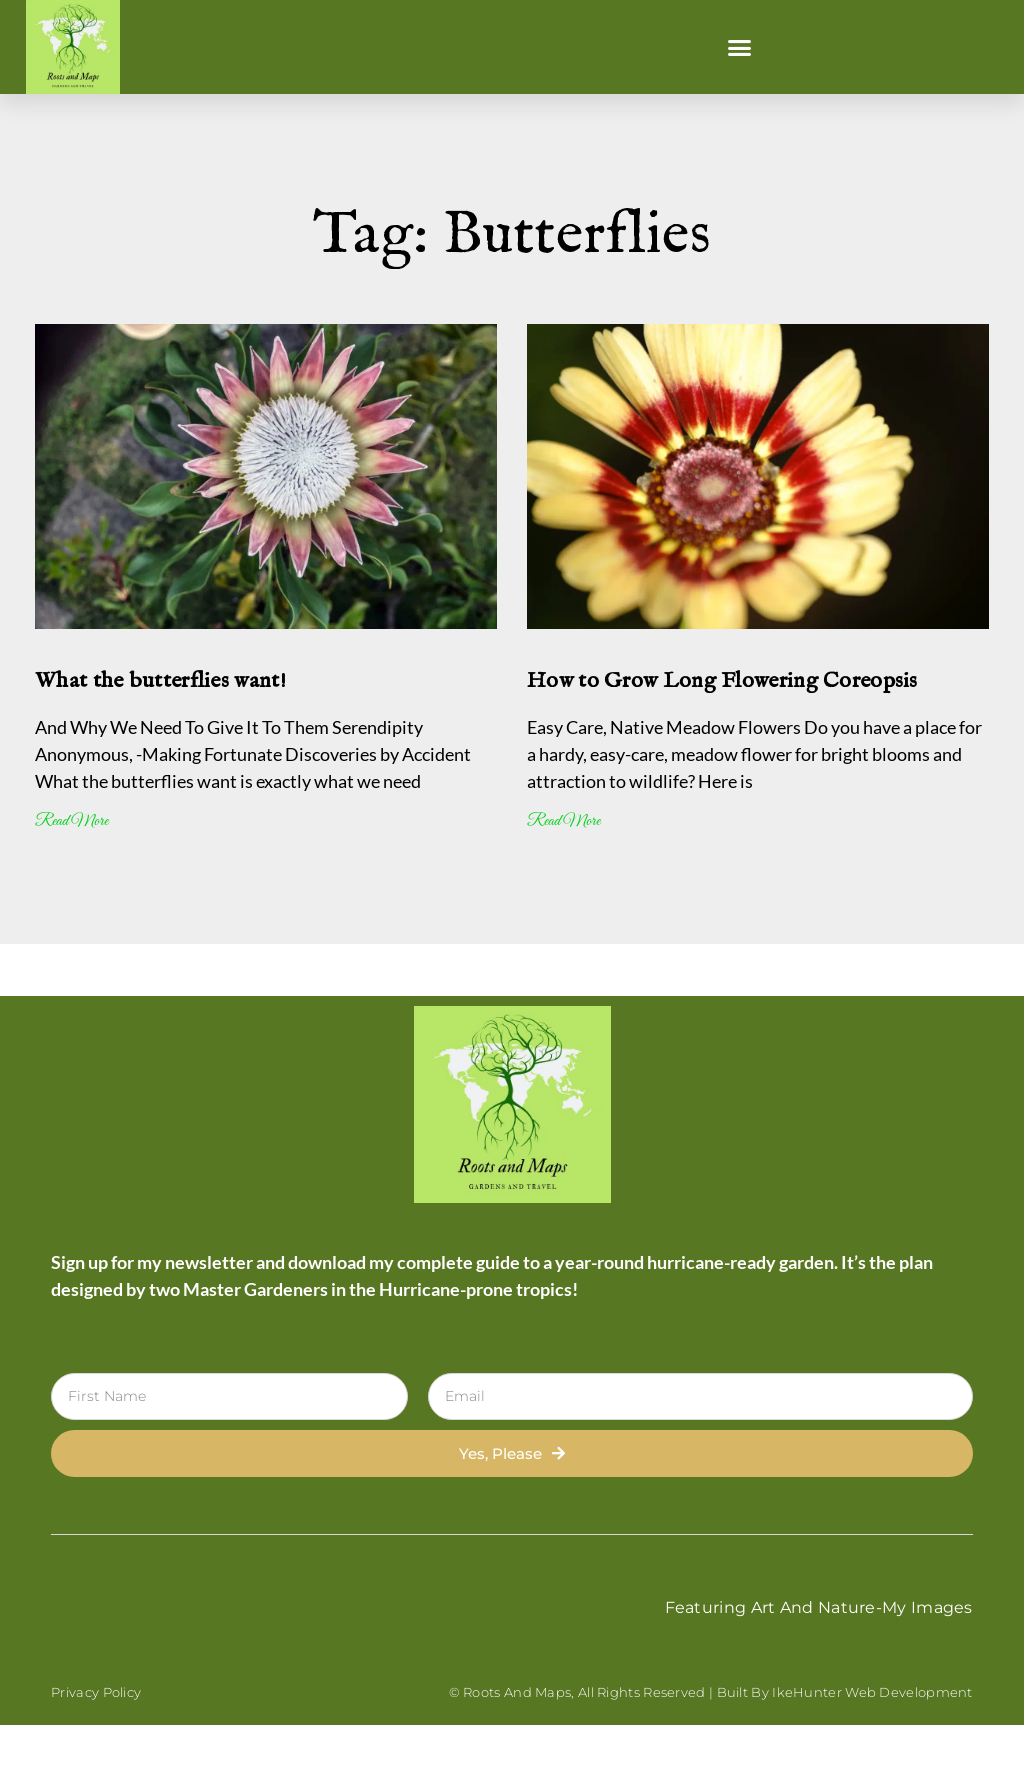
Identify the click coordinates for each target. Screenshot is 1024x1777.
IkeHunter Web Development (872, 1692)
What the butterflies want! (160, 681)
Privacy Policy (96, 1692)
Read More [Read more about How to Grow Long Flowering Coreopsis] (563, 821)
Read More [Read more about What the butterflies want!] (71, 821)
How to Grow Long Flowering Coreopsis (722, 681)
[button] (740, 47)
